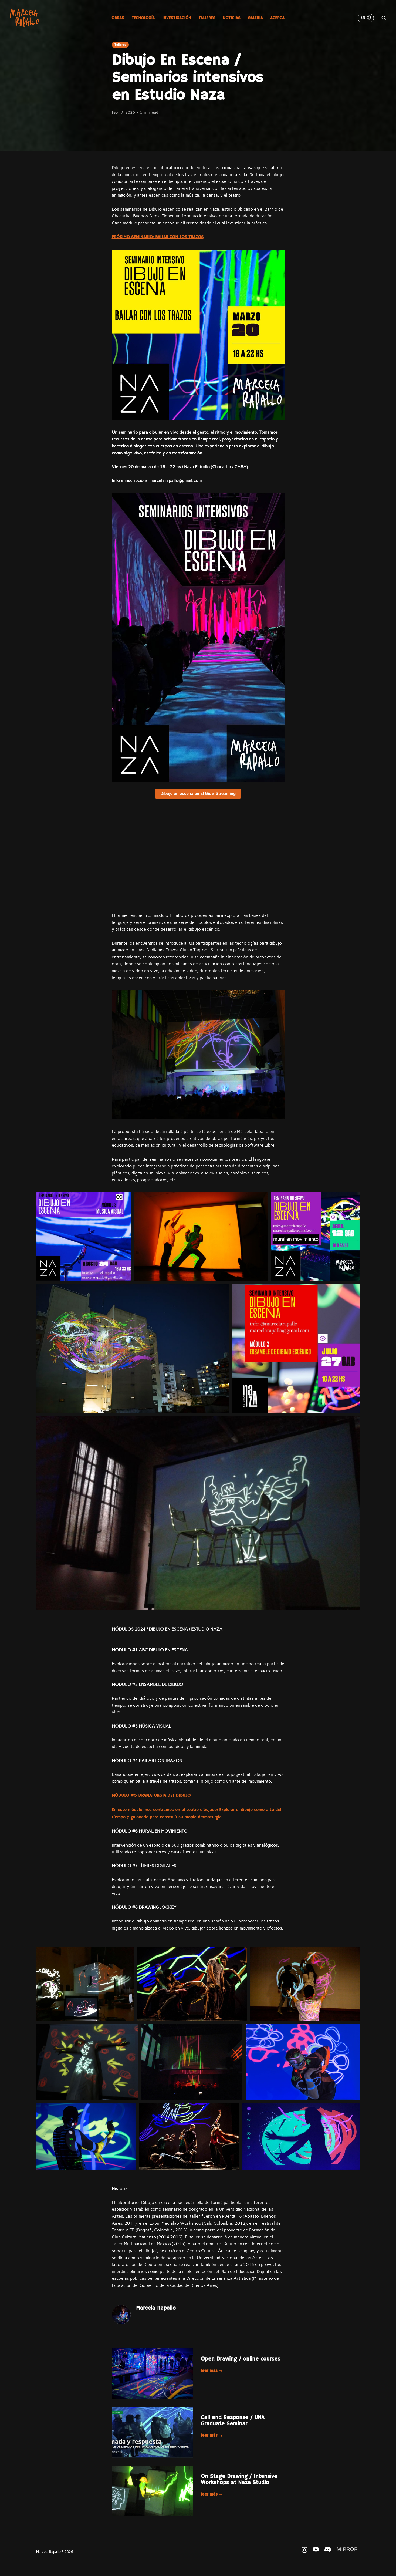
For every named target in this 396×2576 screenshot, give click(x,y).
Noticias (231, 18)
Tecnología (143, 18)
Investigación (176, 18)
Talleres (207, 18)
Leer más (212, 2370)
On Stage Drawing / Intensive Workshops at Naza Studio (239, 2479)
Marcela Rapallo (156, 2308)
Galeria (255, 18)
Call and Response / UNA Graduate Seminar (233, 2420)
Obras (117, 18)
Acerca (277, 18)
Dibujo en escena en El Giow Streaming (198, 793)
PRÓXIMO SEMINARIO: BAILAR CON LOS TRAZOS (158, 237)
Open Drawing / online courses (240, 2359)
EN (365, 18)
